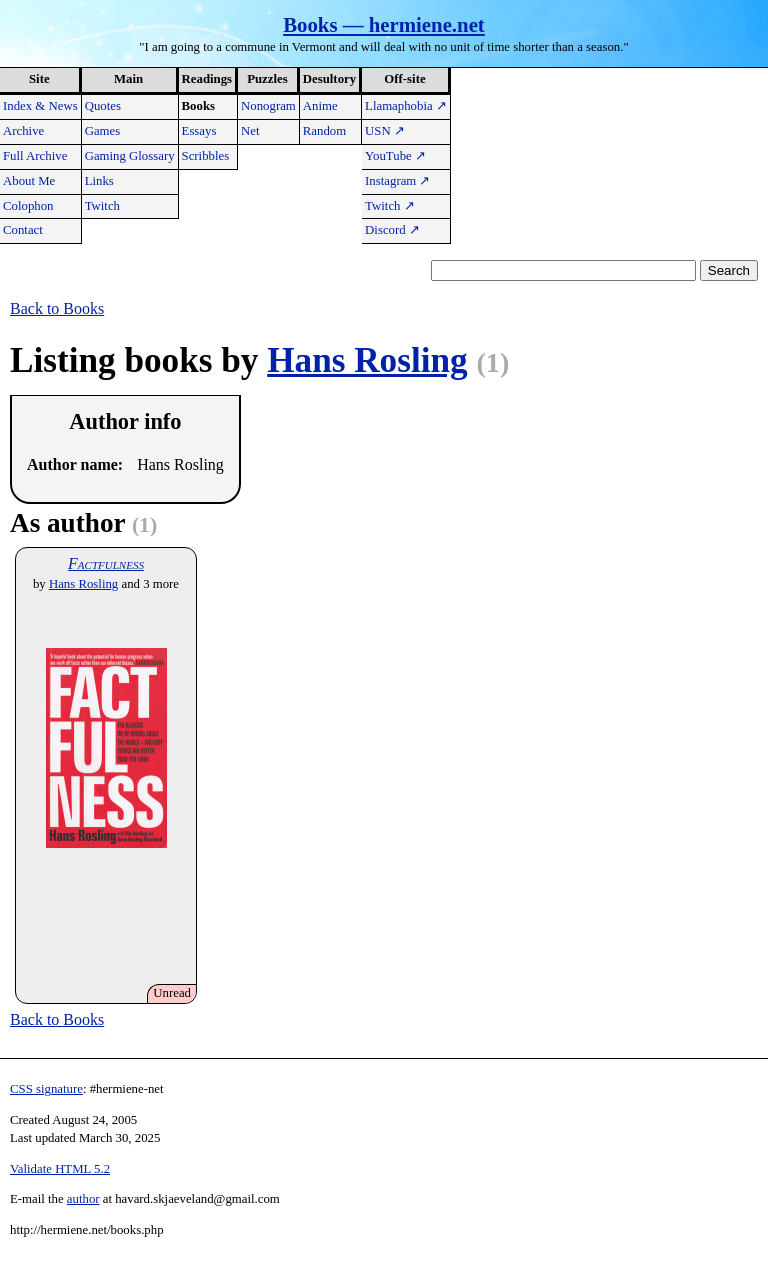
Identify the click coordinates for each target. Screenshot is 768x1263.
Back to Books (57, 308)
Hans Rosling (367, 360)
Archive (23, 131)
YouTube (395, 156)
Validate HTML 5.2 (60, 1169)
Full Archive (35, 156)
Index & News (40, 106)
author (83, 1199)
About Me (29, 181)
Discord (392, 230)
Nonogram (268, 106)
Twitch (102, 206)
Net (250, 131)
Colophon (28, 206)
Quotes (103, 106)
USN (385, 131)
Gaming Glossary (130, 156)
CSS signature (46, 1089)
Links (99, 181)
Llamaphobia (406, 106)
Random (324, 131)
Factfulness (106, 563)
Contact (23, 230)
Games (103, 131)
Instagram (397, 181)
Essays (199, 131)
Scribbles (206, 156)
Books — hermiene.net (384, 24)
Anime (320, 106)
